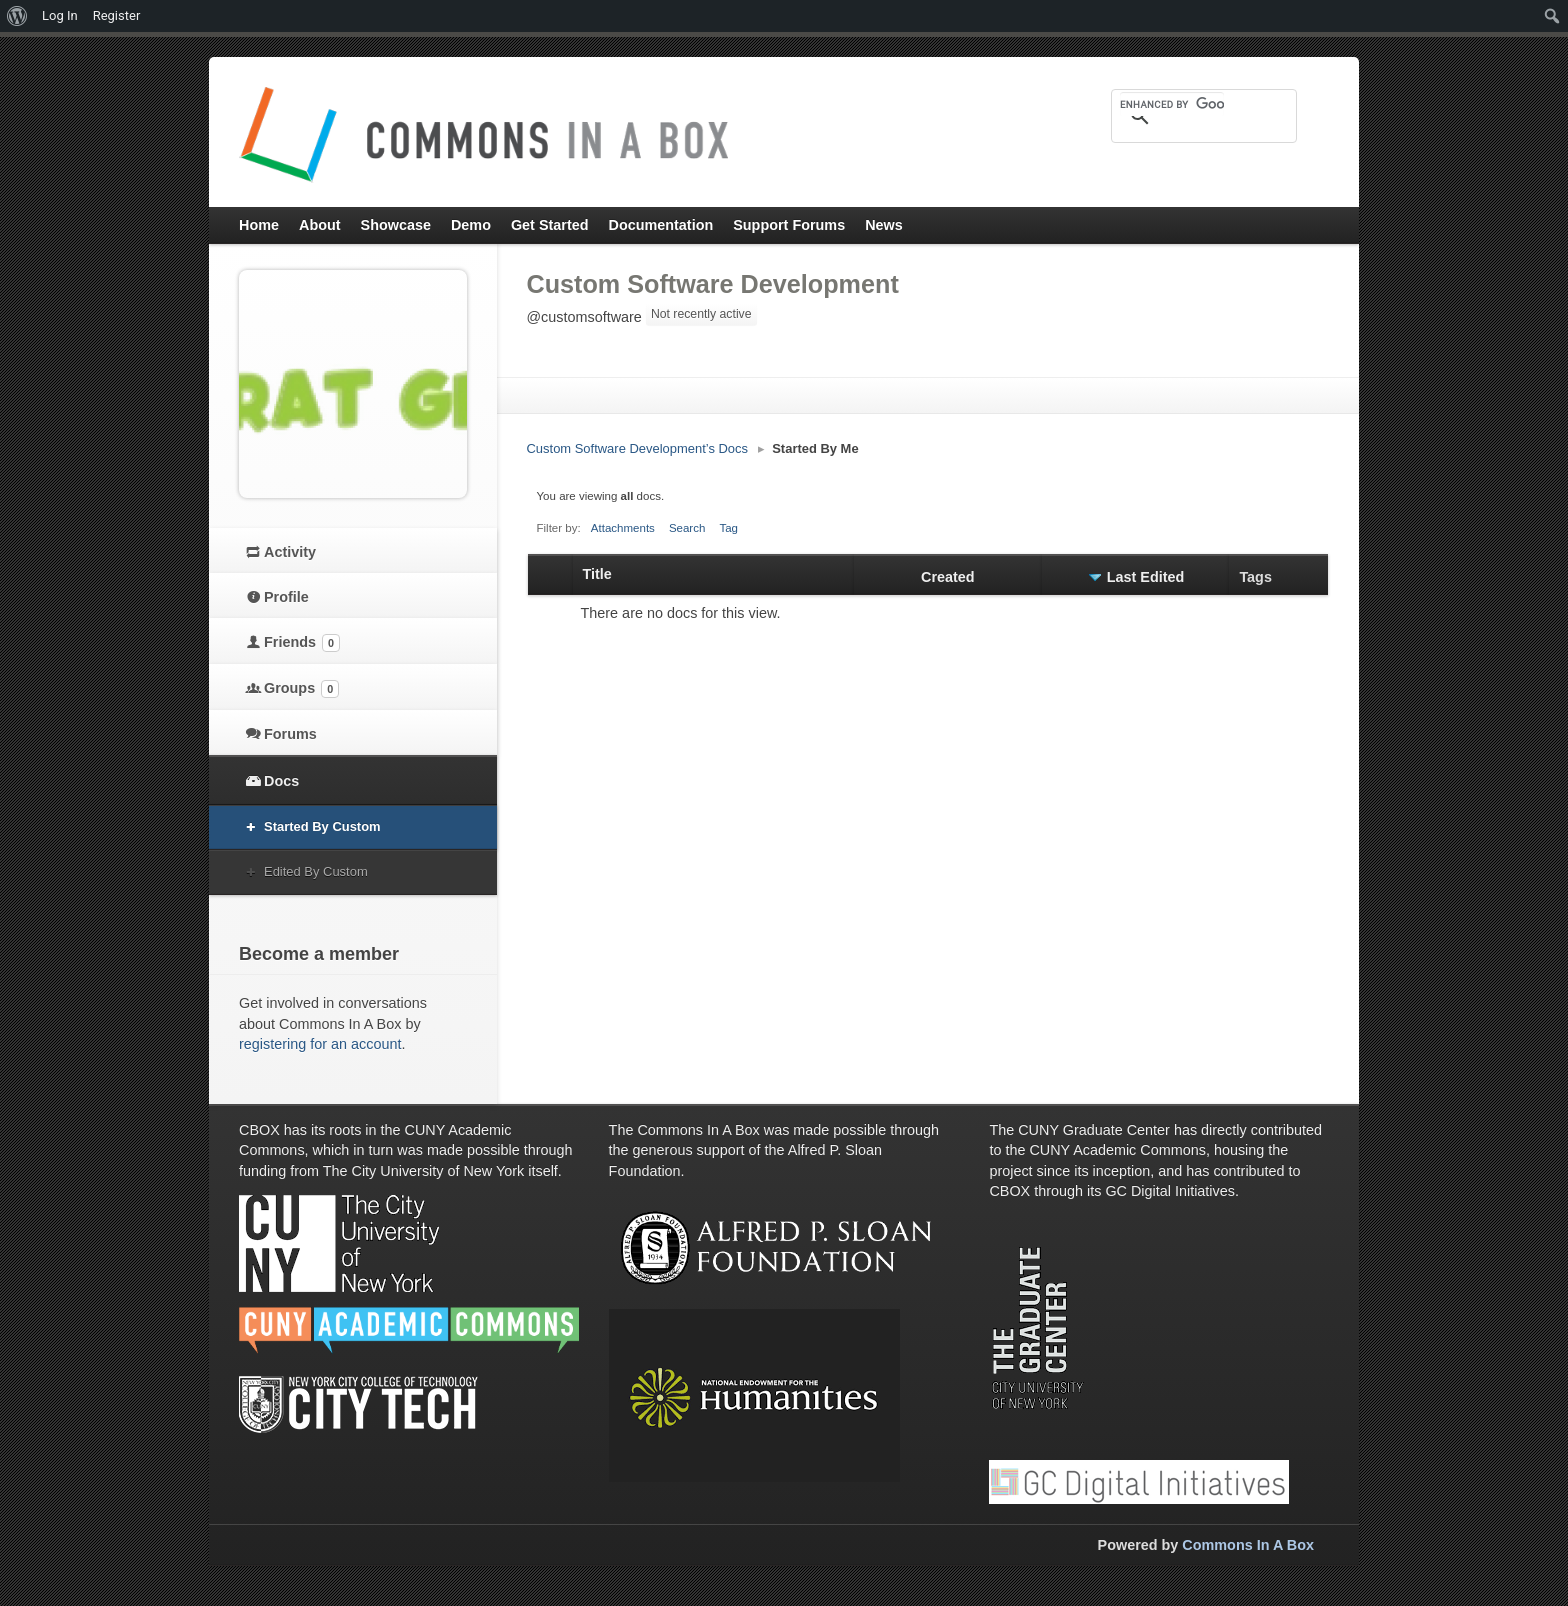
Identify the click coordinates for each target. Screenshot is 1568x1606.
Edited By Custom (316, 871)
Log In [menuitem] (60, 15)
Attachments (623, 528)
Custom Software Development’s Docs (638, 448)
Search (687, 528)
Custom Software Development (713, 284)
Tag (728, 528)
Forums (290, 734)
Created (948, 577)
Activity (290, 552)
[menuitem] (17, 16)
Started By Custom (322, 826)
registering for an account (320, 1044)
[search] (1172, 104)
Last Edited (1146, 577)
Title (597, 574)
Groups (301, 689)
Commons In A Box (1248, 1545)
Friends (302, 643)
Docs (281, 781)
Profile (286, 597)
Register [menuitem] (117, 15)
